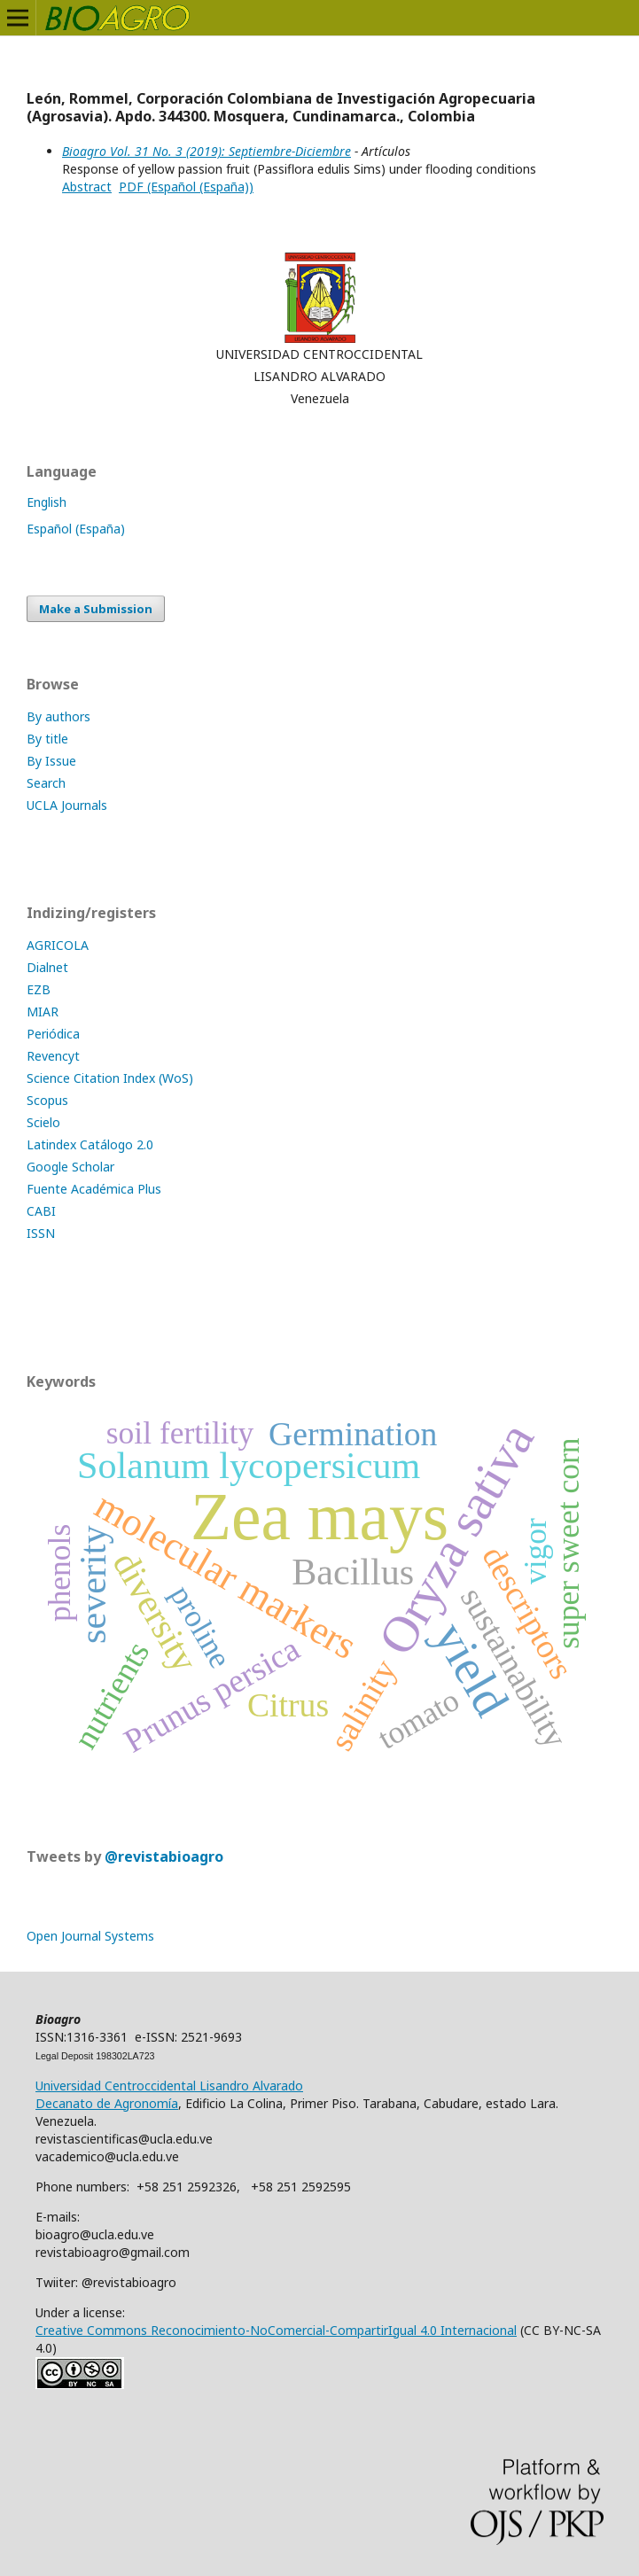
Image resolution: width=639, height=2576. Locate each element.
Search (46, 782)
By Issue (51, 760)
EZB (39, 989)
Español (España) (76, 528)
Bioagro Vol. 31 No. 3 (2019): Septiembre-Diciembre (206, 151)
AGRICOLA (58, 945)
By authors (58, 716)
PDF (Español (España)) (186, 186)
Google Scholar (70, 1166)
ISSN (41, 1233)
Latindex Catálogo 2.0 (90, 1144)
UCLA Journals (67, 805)
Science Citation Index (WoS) (110, 1078)
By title (47, 738)
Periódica (53, 1033)
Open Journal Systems (90, 1935)
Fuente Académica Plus (94, 1188)
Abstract (87, 186)
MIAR (42, 1011)
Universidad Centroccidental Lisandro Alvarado (169, 2085)
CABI (41, 1210)
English (46, 502)
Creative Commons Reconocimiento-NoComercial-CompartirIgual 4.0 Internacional (276, 2330)
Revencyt (53, 1055)
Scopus (47, 1100)
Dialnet (47, 967)
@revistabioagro (164, 1856)
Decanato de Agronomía (106, 2103)
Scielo (43, 1122)
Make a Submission (95, 609)
